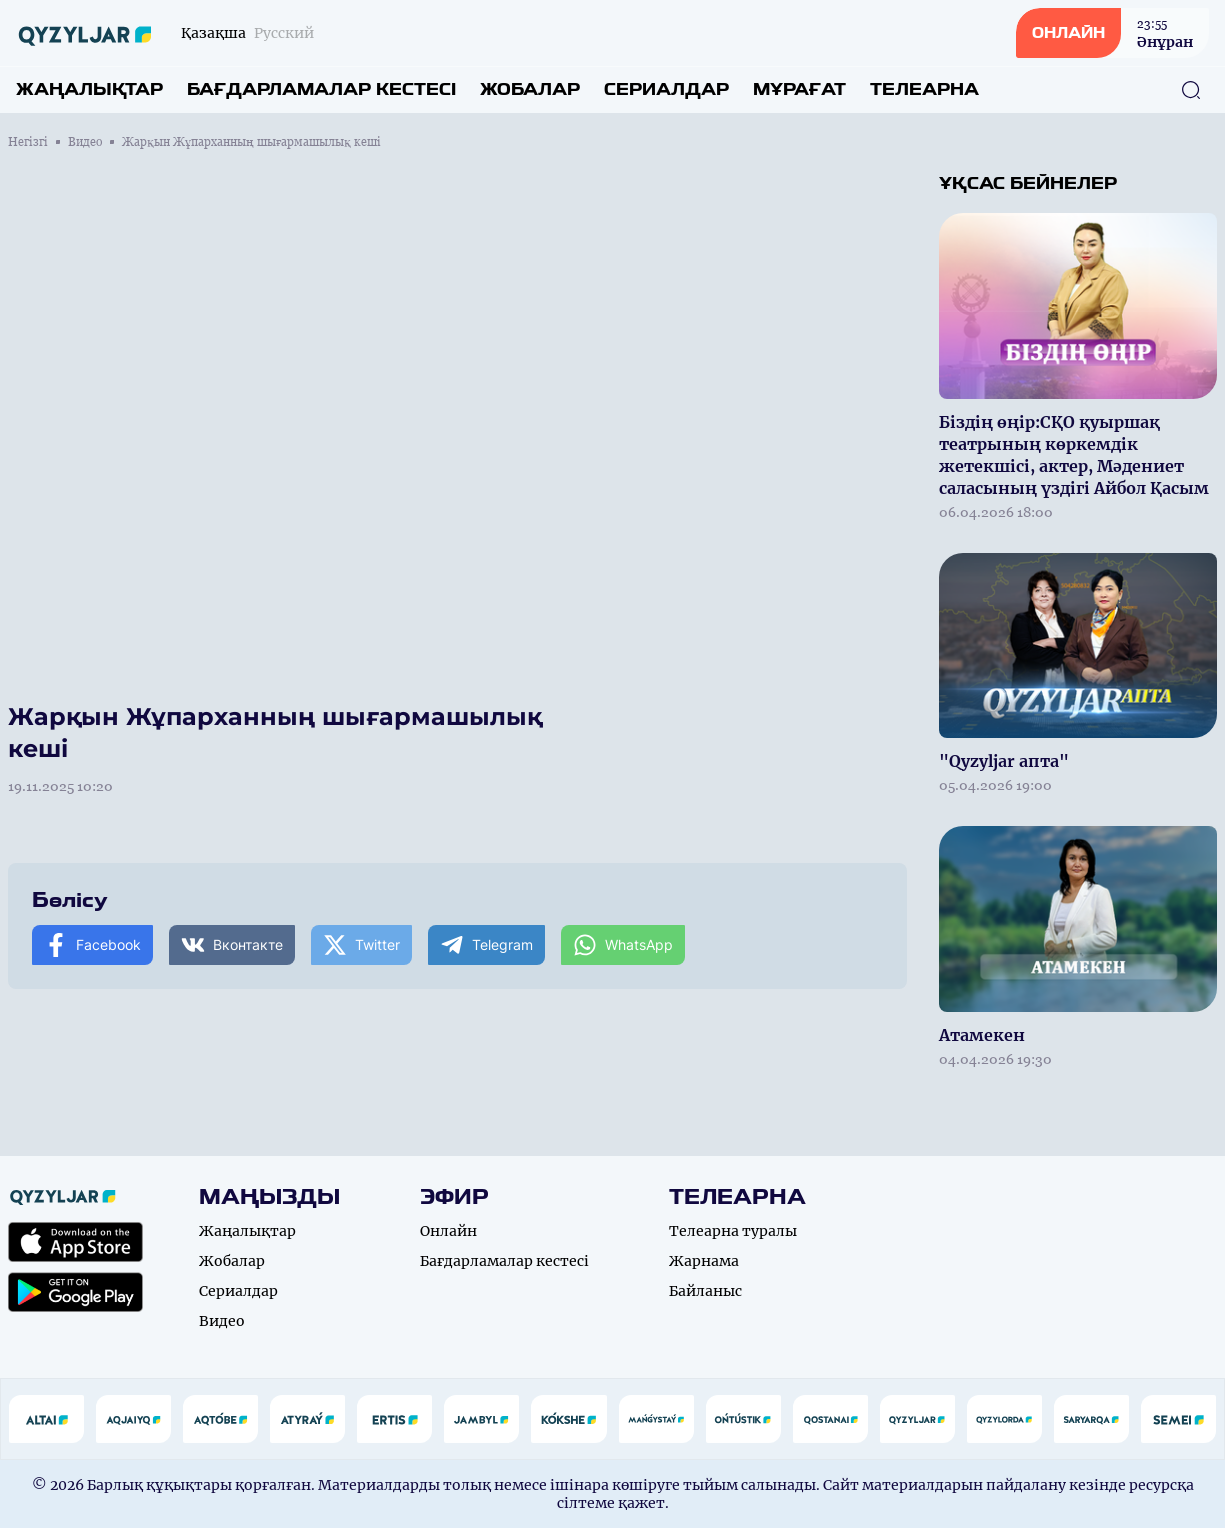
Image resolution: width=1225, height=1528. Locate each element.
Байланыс (705, 1291)
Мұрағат (799, 89)
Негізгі (28, 142)
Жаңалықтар (89, 89)
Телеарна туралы (733, 1231)
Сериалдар (666, 89)
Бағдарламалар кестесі (321, 89)
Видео (85, 142)
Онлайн (448, 1231)
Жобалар (530, 89)
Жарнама (704, 1261)
